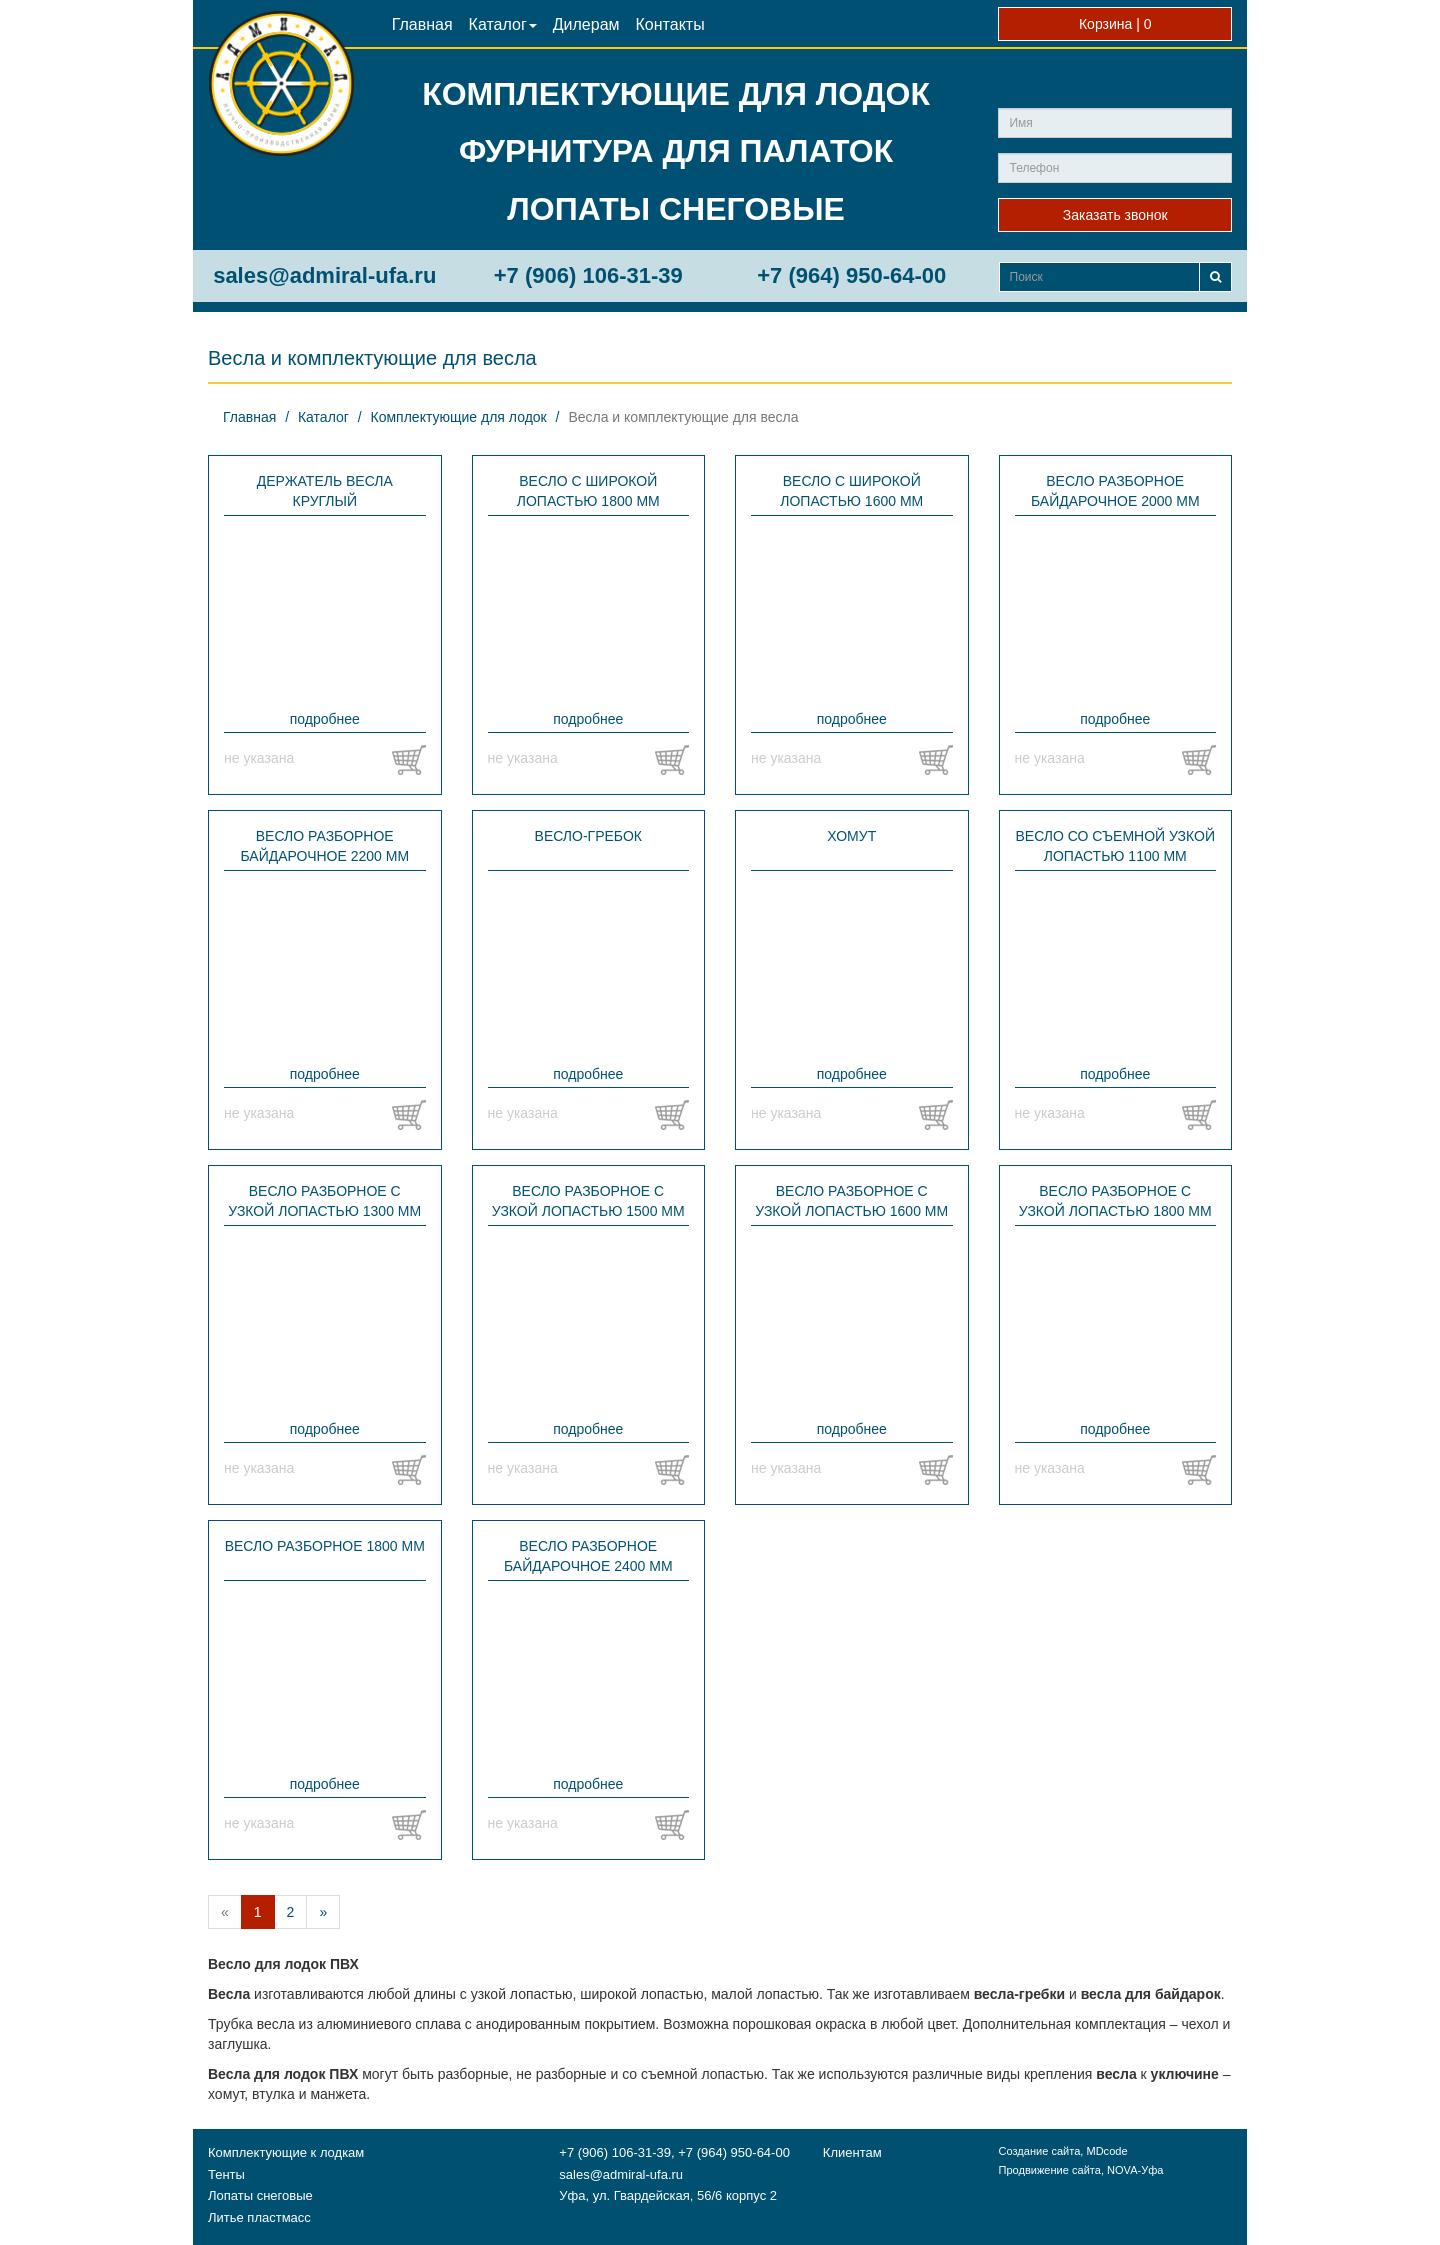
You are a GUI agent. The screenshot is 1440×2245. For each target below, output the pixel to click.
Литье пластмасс (259, 2217)
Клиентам (852, 2152)
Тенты (226, 2174)
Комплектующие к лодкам (286, 2152)
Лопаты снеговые (260, 2195)
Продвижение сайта (1049, 2170)
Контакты (670, 24)
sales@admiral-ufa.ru (324, 275)
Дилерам (586, 24)
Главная (422, 24)
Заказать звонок (1115, 215)
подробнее (325, 719)
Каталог (503, 24)
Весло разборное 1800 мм (325, 1546)
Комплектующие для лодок (459, 417)
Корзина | (1115, 24)
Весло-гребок (588, 836)
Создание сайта (1039, 2151)
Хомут (851, 836)
